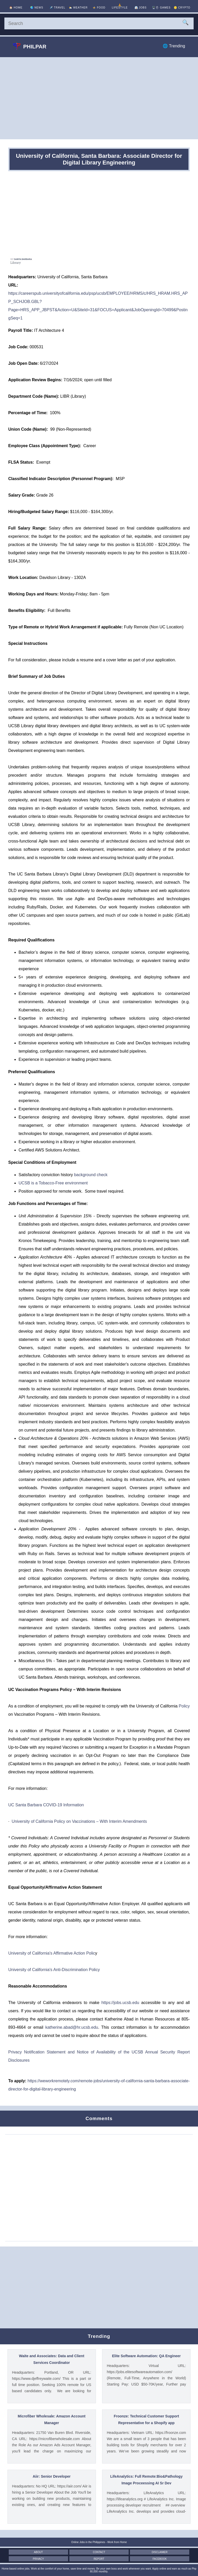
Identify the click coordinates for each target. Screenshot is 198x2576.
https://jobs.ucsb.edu (120, 2002)
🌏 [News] (36, 7)
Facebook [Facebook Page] (160, 2558)
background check (91, 1175)
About (38, 2552)
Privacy (38, 2558)
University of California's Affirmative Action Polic (51, 1953)
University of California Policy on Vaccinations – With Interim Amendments (79, 1821)
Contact (99, 2552)
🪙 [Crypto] (182, 7)
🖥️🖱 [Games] (161, 7)
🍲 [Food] (99, 7)
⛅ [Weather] (78, 7)
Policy (184, 1706)
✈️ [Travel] (57, 7)
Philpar (29, 46)
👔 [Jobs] (141, 7)
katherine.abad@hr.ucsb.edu (71, 2027)
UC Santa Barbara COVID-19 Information (46, 1805)
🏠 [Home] (15, 7)
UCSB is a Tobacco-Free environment (53, 1183)
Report (99, 2558)
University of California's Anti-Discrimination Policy (54, 1969)
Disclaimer (160, 2552)
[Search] (99, 23)
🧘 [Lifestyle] (120, 6)
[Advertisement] (99, 98)
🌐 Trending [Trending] (174, 46)
